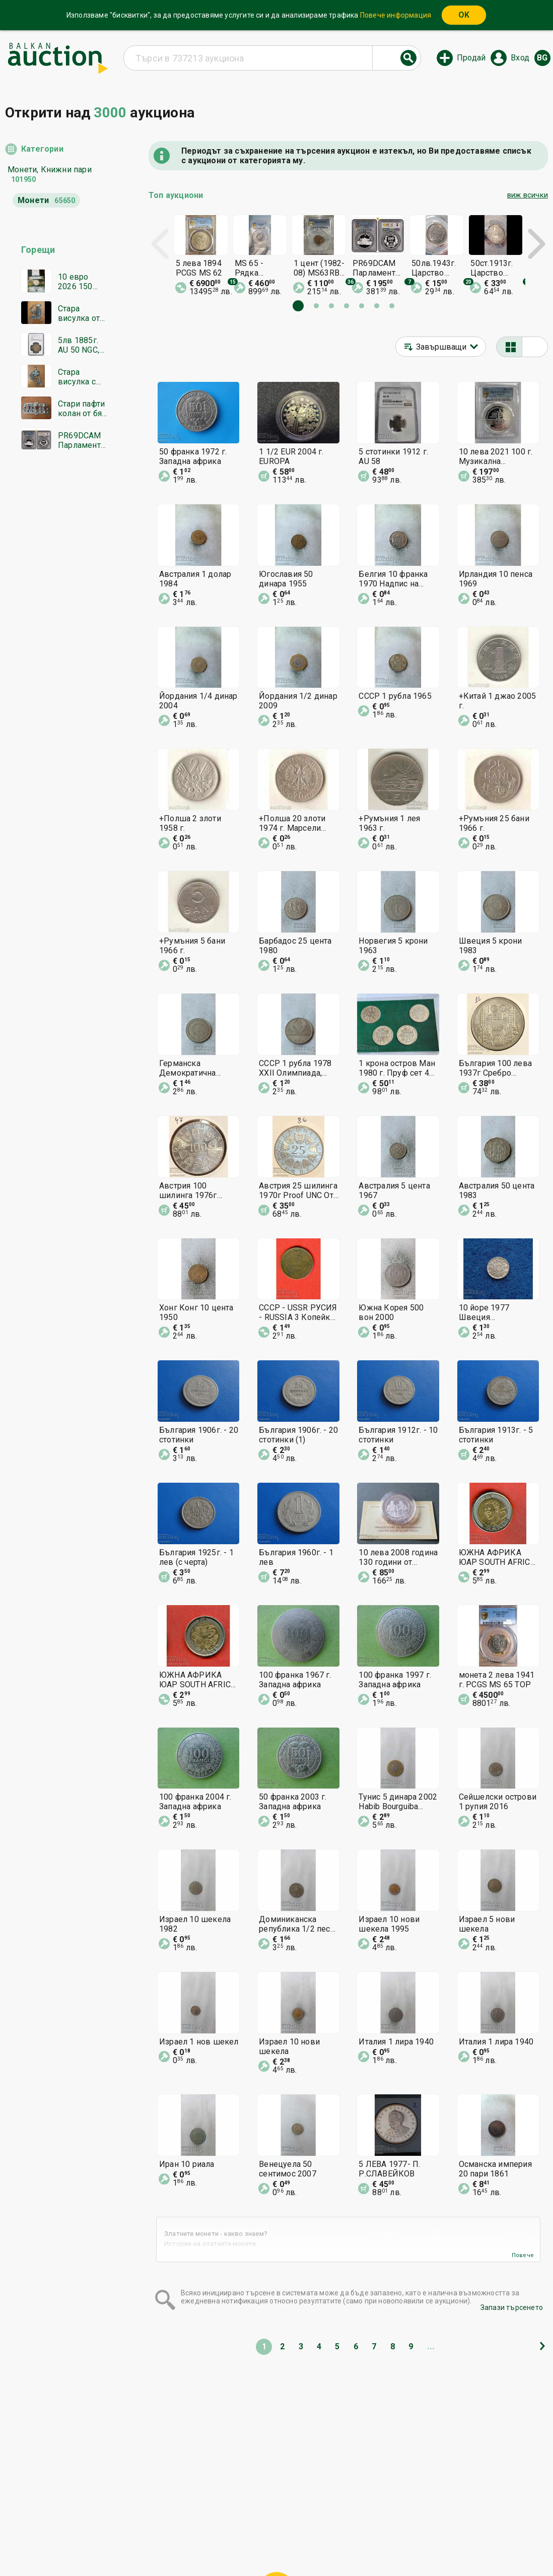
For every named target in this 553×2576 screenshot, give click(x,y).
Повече (523, 2255)
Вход (520, 57)
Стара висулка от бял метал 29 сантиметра (83, 313)
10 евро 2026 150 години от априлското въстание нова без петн (80, 281)
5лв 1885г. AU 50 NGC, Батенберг (78, 345)
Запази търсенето (511, 2307)
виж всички (527, 195)
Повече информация (395, 15)
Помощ (285, 2525)
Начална (195, 2525)
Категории (42, 149)
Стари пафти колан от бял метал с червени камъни (82, 408)
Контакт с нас (273, 2544)
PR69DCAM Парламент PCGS (79, 440)
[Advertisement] (56, 652)
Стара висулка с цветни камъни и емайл (77, 376)
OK (463, 15)
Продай (471, 57)
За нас (223, 2544)
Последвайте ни (349, 2544)
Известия (180, 2544)
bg (542, 57)
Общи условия (336, 2525)
